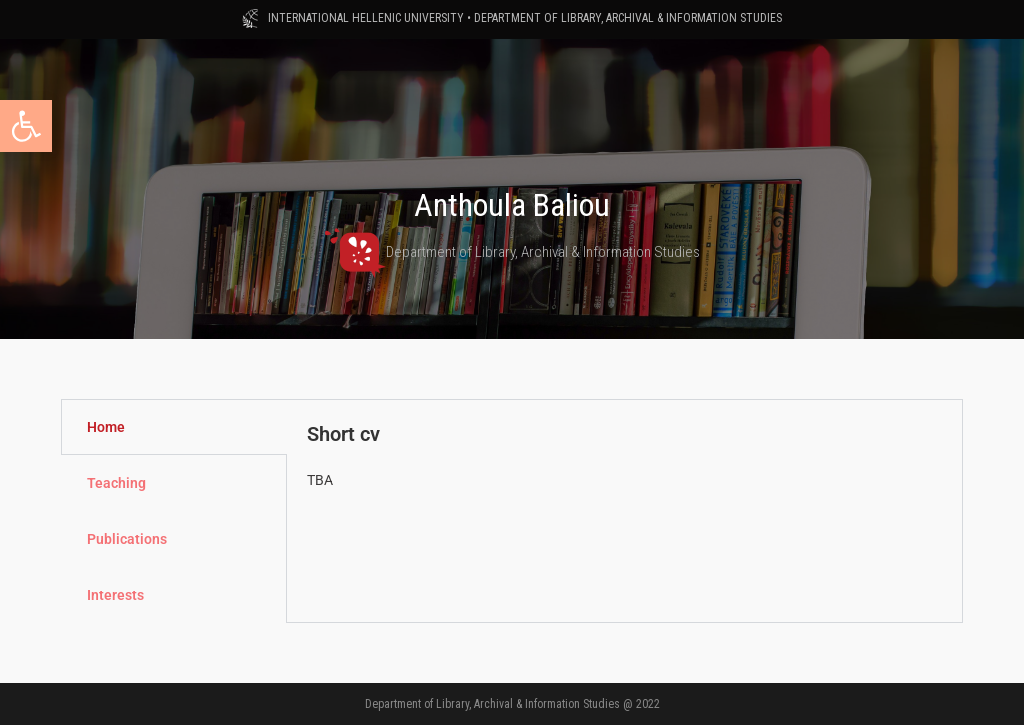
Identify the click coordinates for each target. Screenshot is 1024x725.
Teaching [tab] (116, 483)
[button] (26, 126)
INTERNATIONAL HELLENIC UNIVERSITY (366, 18)
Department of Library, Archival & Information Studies (512, 252)
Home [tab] (106, 427)
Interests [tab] (115, 595)
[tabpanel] (624, 466)
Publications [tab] (127, 539)
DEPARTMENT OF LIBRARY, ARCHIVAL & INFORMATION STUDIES (628, 18)
